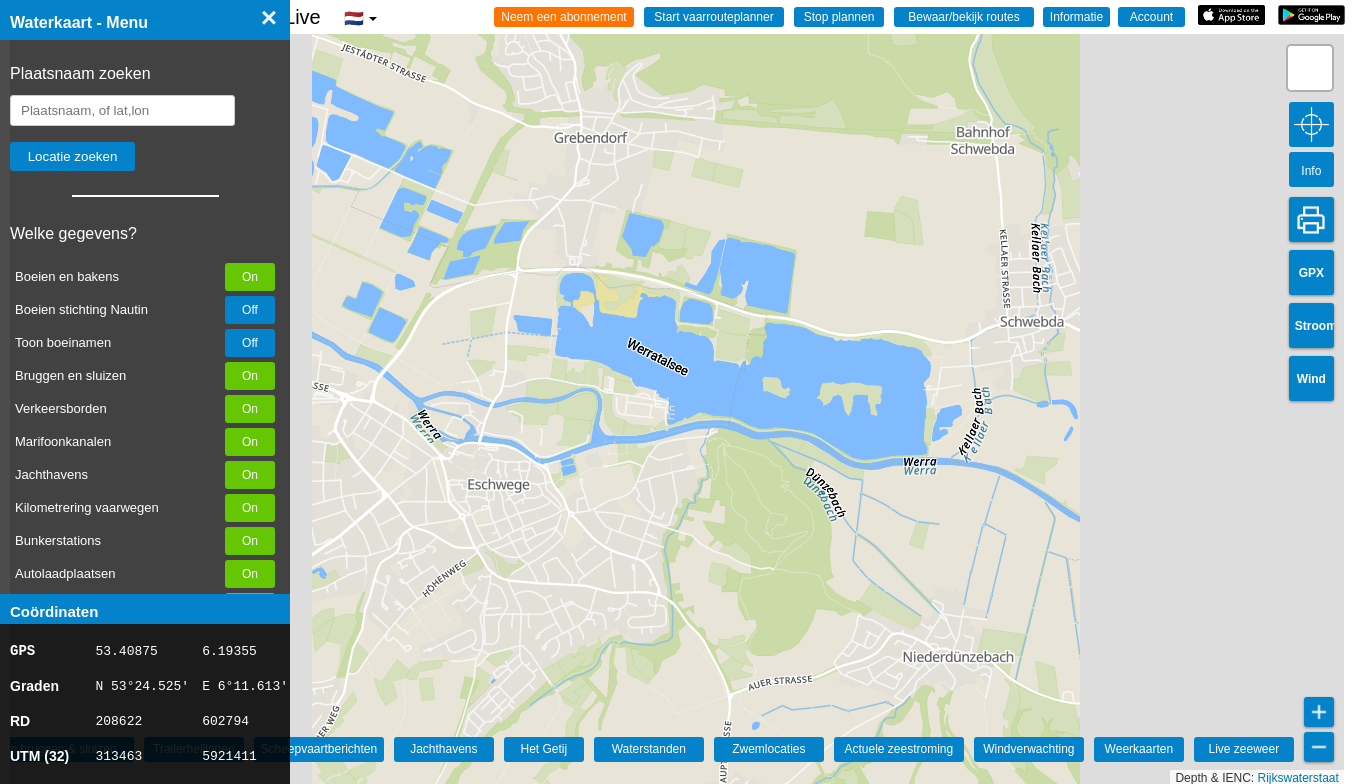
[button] (1310, 68)
